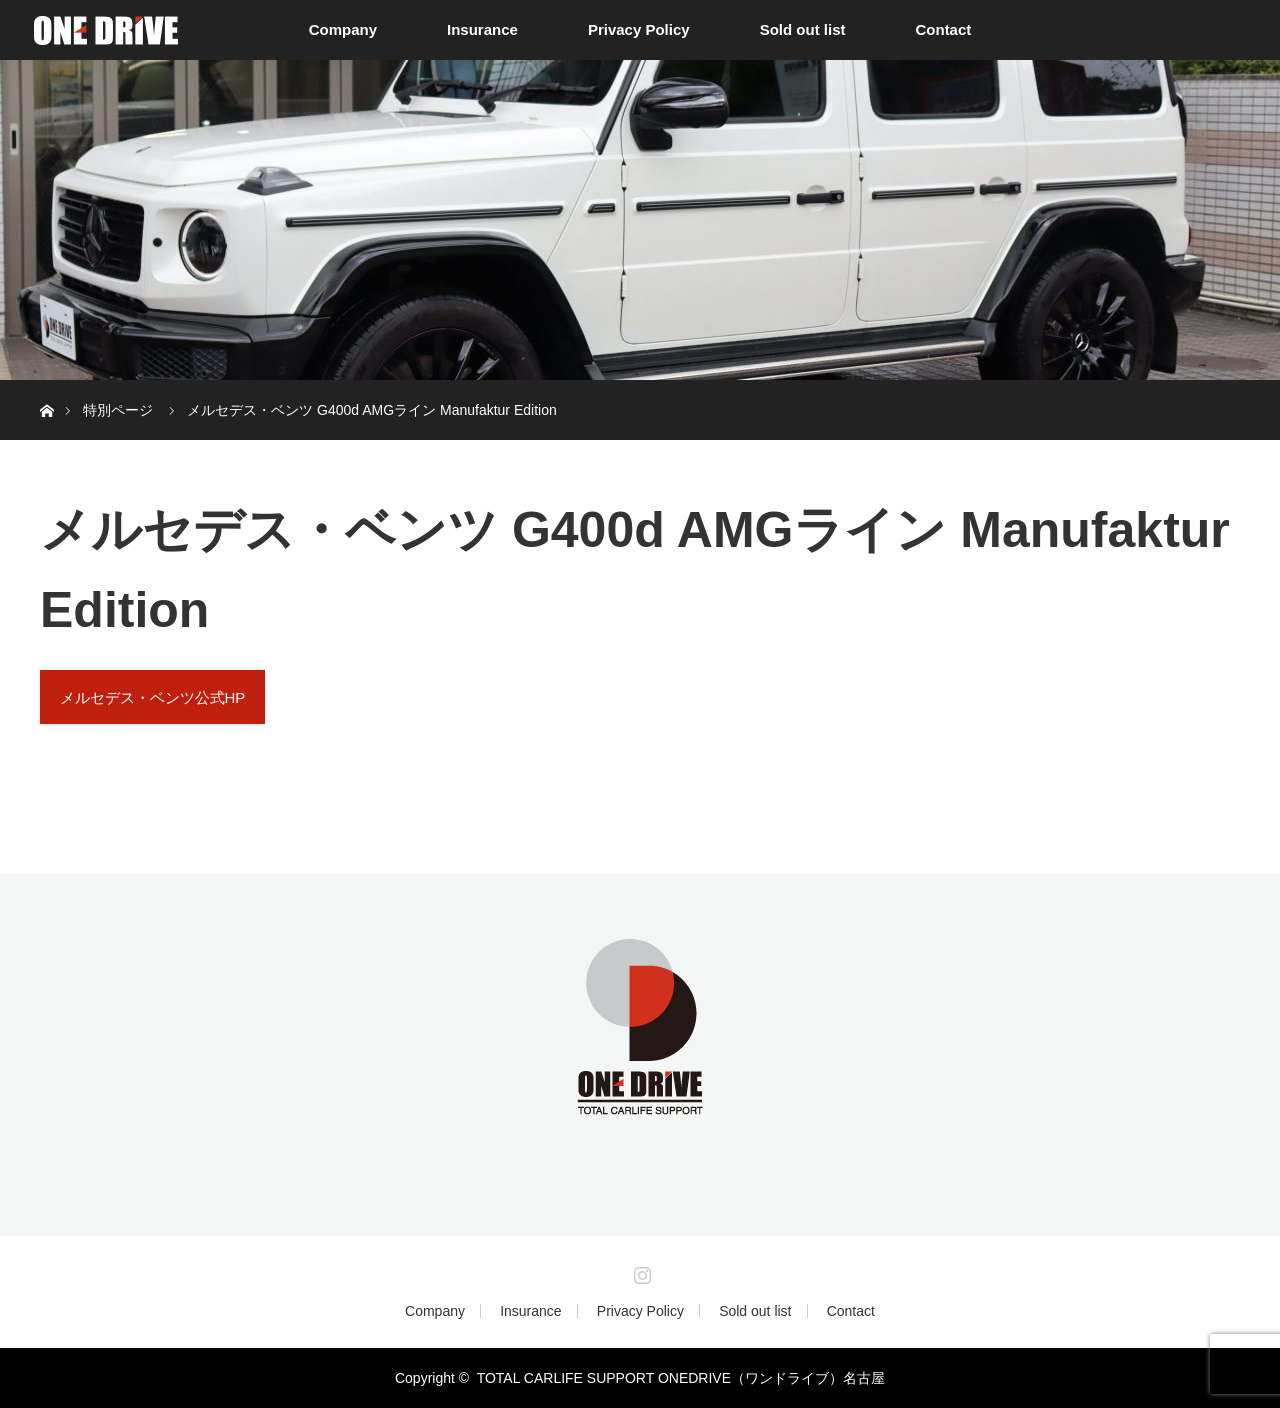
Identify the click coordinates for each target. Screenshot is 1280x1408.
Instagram (640, 1271)
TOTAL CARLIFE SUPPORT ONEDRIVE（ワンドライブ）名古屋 (681, 1378)
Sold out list (803, 29)
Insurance (482, 29)
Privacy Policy (639, 29)
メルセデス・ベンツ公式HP (153, 697)
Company (343, 29)
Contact (943, 29)
